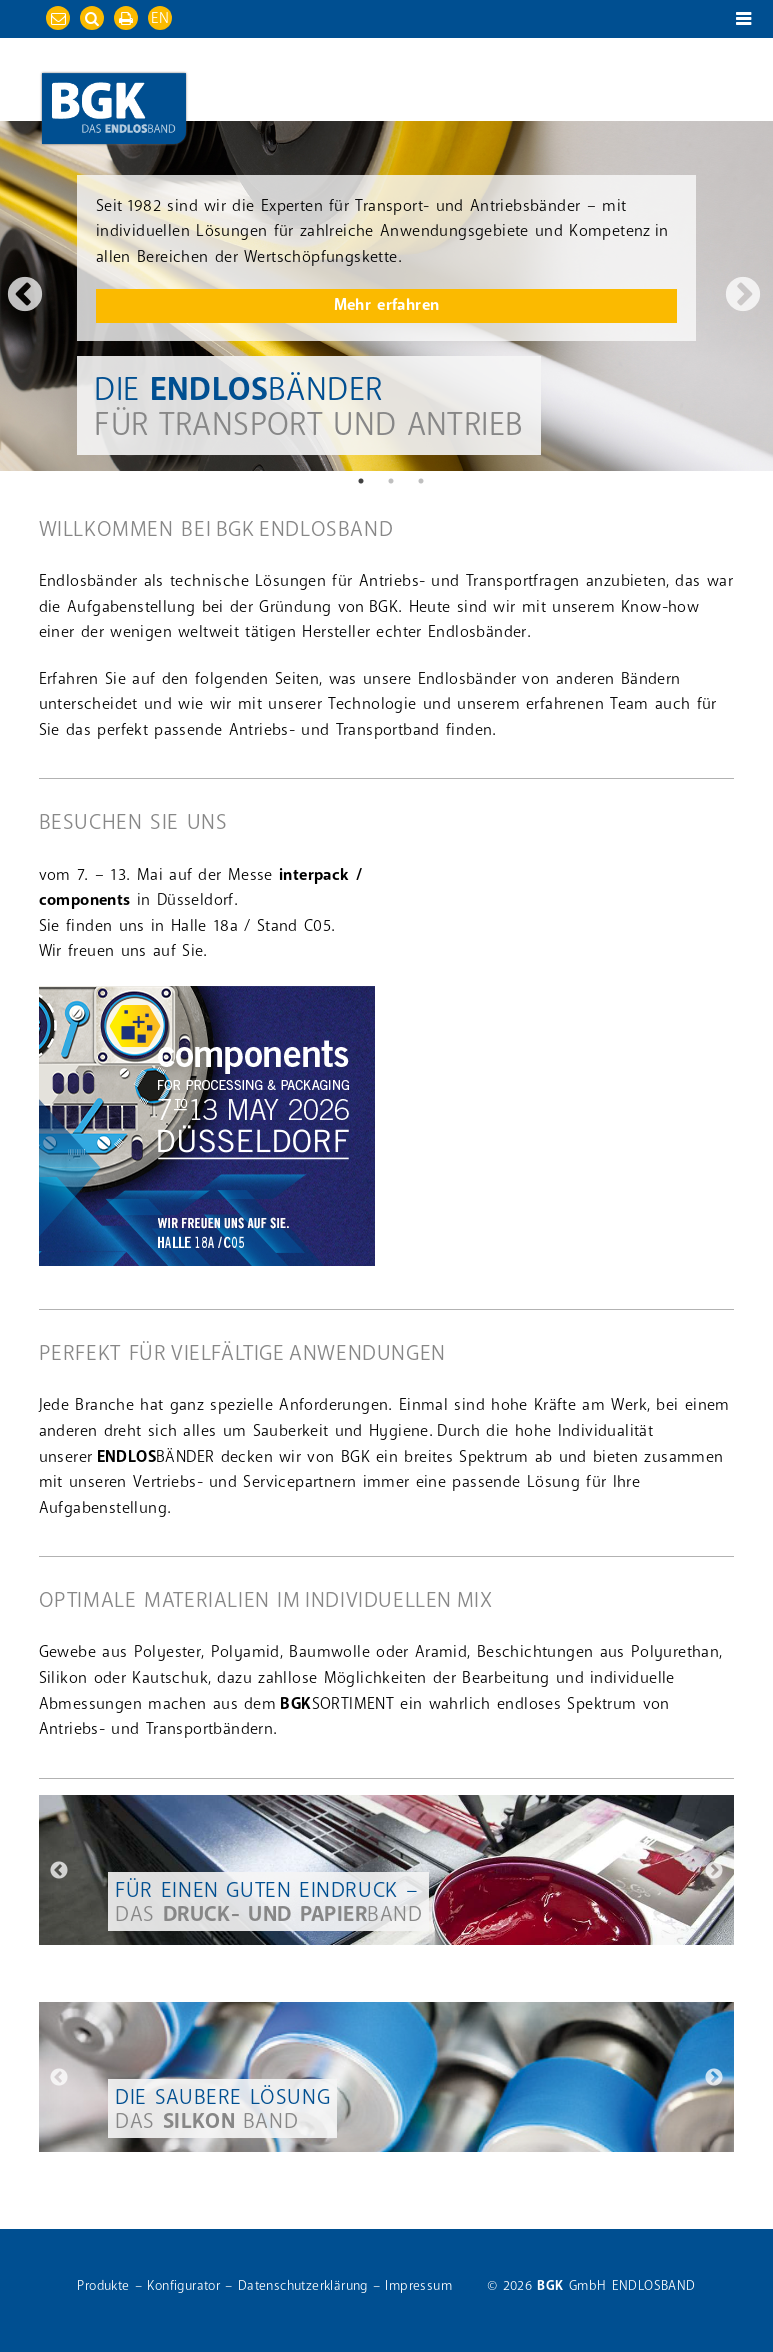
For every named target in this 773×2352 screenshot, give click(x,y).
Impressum (418, 2286)
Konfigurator (183, 2286)
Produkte (103, 2286)
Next (743, 296)
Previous (30, 296)
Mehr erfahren (387, 305)
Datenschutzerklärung (303, 2286)
